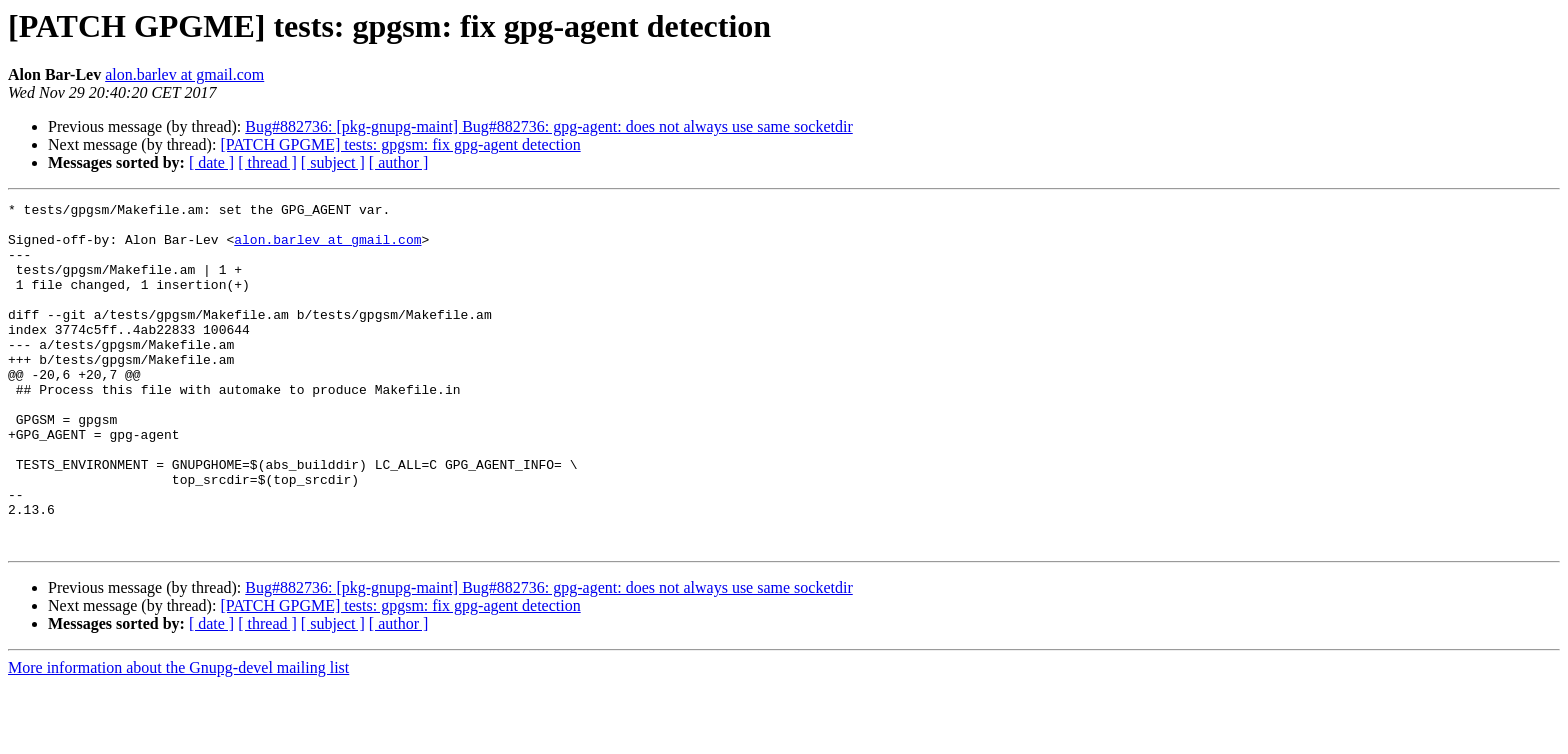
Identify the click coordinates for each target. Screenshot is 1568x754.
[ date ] (211, 162)
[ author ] (399, 162)
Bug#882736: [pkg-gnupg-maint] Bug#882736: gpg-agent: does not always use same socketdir (548, 126)
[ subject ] (333, 162)
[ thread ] (267, 162)
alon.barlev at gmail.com (184, 74)
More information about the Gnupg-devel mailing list (178, 736)
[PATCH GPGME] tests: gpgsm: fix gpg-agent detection (400, 144)
